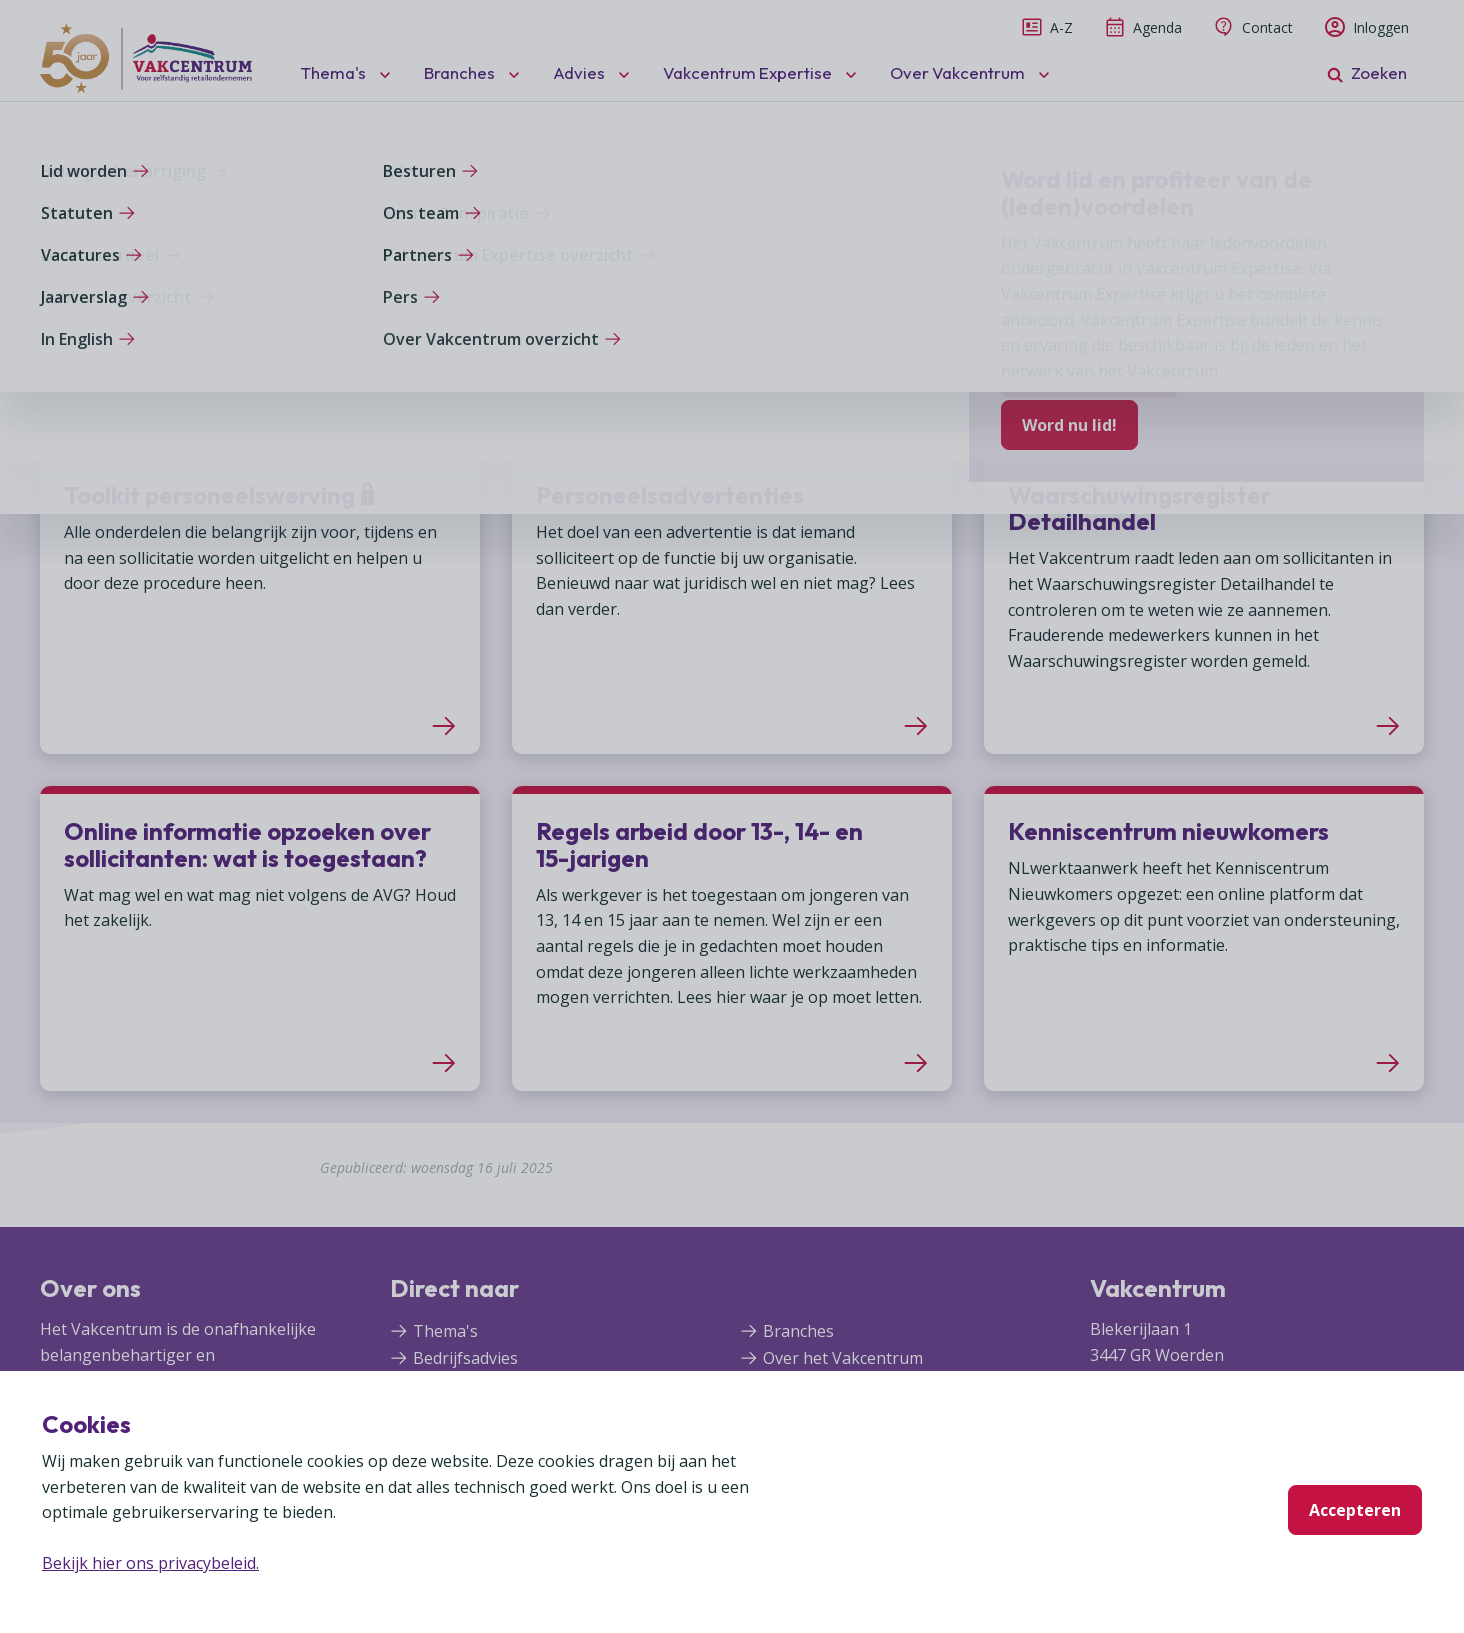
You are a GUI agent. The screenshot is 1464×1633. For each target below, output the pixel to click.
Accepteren (1355, 1510)
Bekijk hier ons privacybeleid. (150, 1563)
